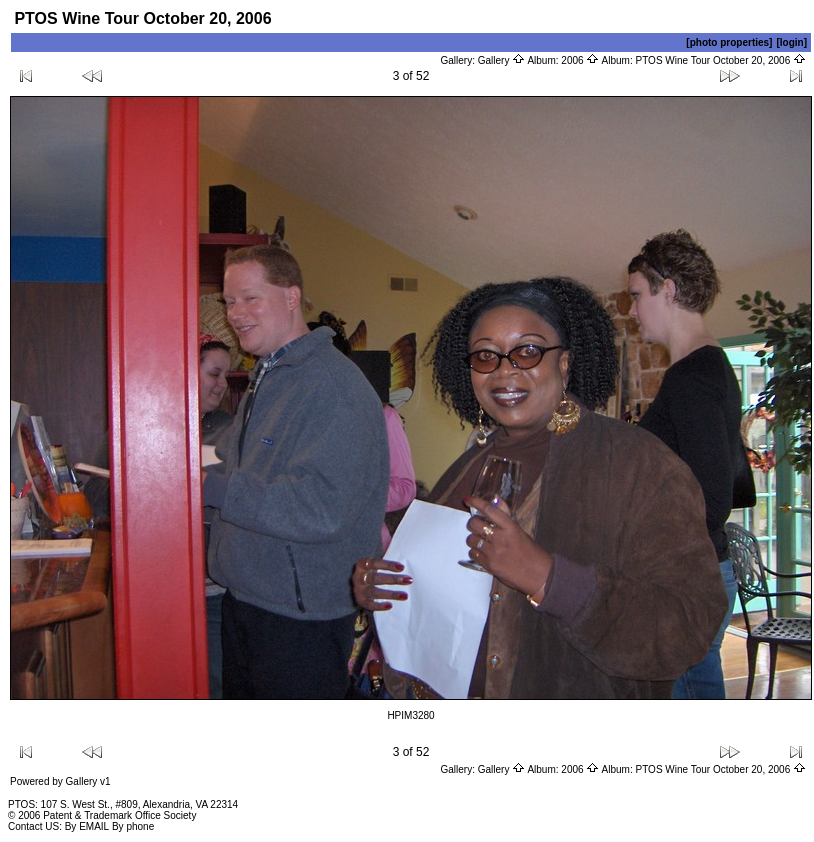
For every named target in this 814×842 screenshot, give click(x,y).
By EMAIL (87, 826)
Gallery (501, 60)
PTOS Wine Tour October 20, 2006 (721, 60)
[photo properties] (729, 42)
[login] (791, 42)
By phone (133, 826)
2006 (580, 60)
